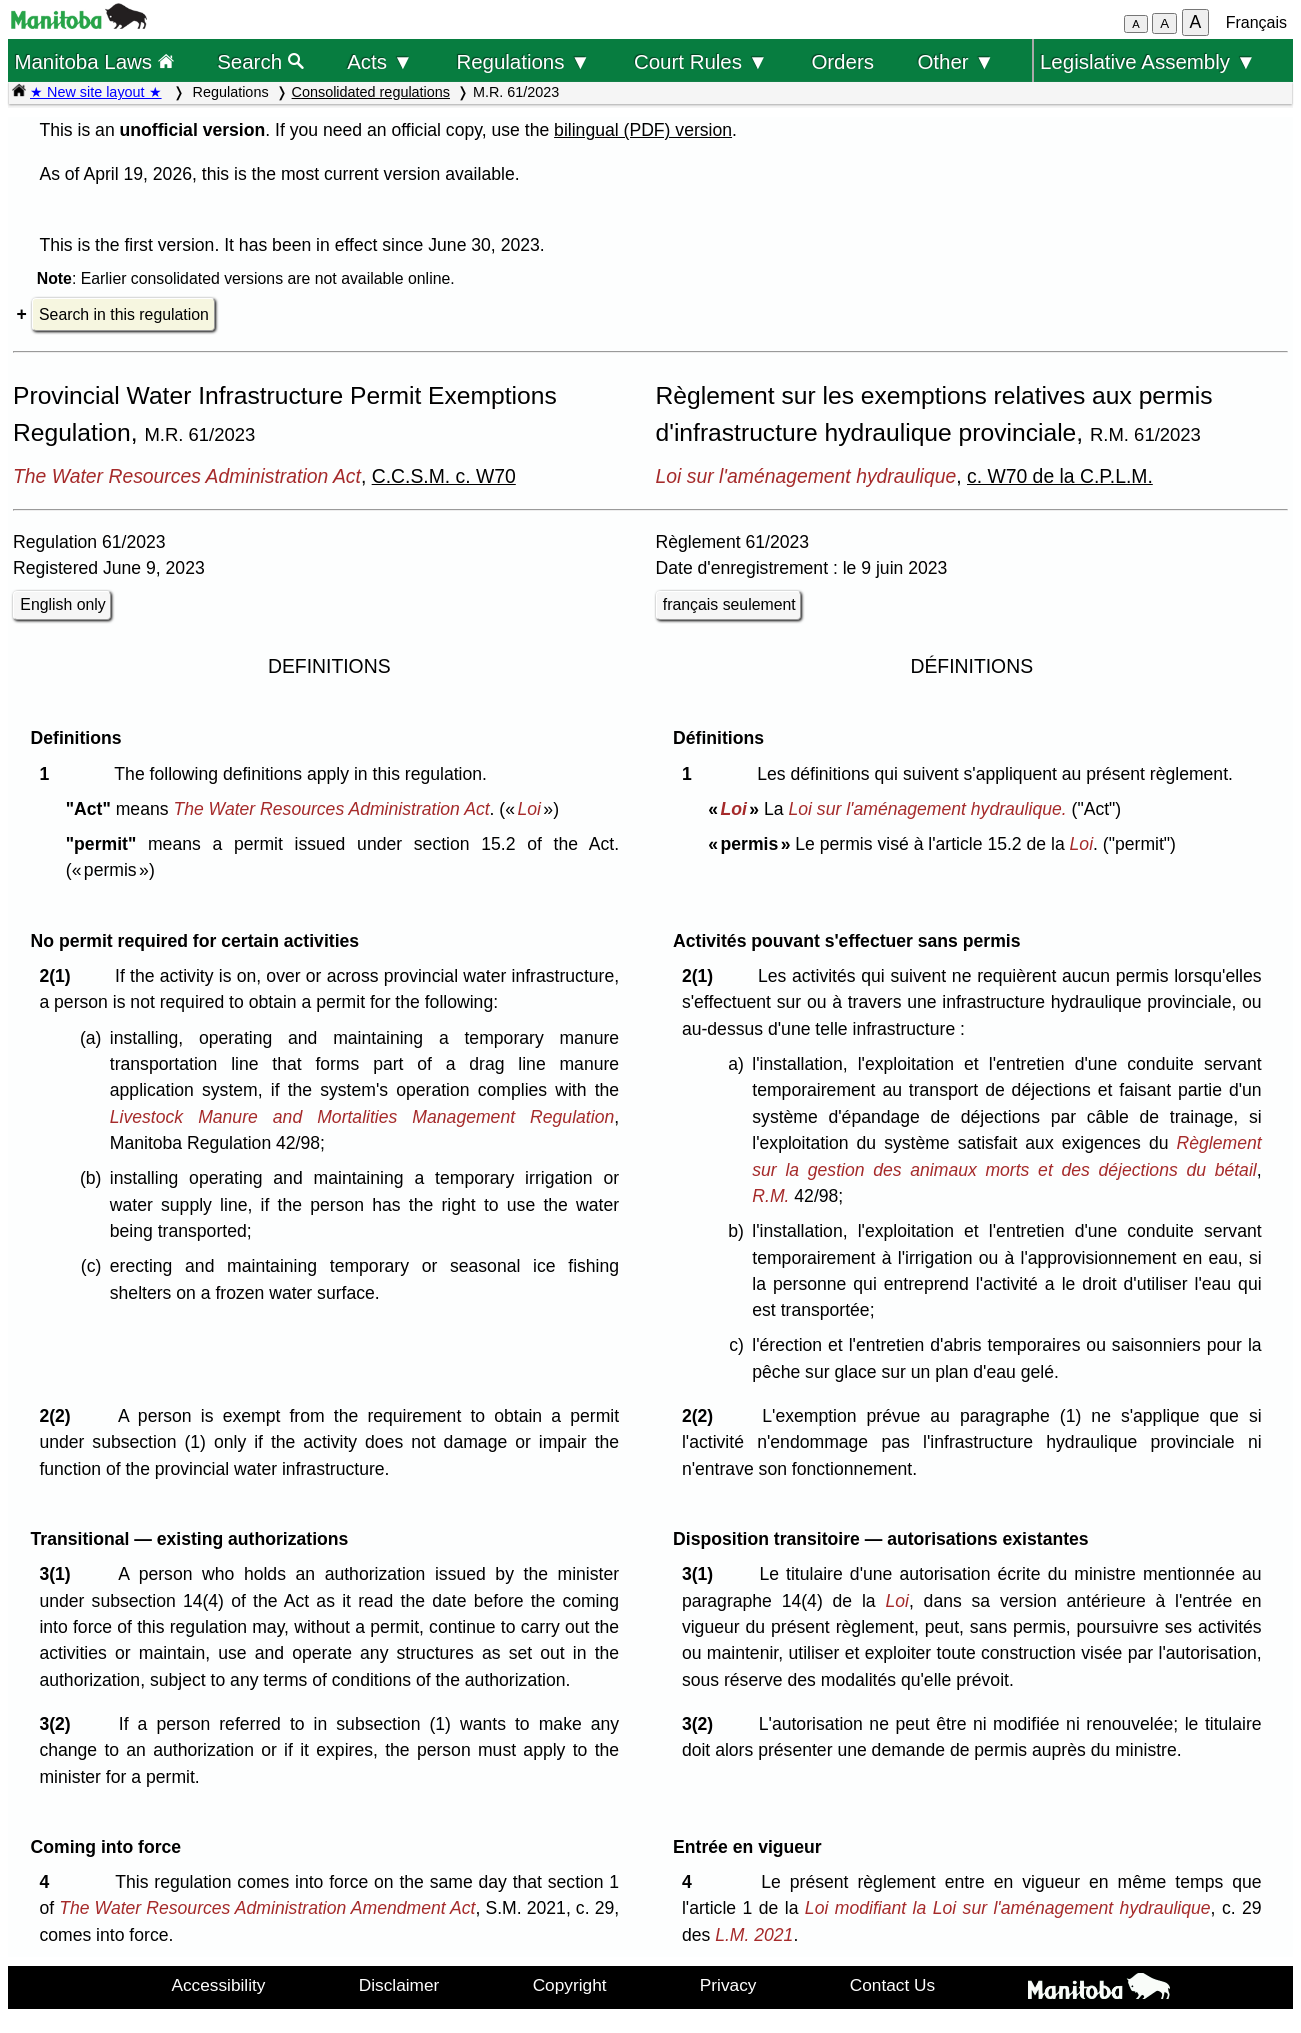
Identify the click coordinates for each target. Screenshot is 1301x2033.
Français (1256, 22)
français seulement (729, 604)
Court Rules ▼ (701, 61)
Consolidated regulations (371, 92)
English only (62, 604)
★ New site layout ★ (96, 92)
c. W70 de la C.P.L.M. (1060, 476)
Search (260, 61)
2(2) (59, 1416)
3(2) (59, 1724)
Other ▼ (955, 61)
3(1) (59, 1574)
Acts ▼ (380, 61)
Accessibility (218, 1985)
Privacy (728, 1985)
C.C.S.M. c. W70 (444, 476)
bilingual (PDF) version (643, 130)
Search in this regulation (124, 314)
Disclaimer (399, 1985)
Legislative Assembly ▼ (1148, 61)
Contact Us (892, 1985)
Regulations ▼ (523, 61)
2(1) (59, 976)
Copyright (570, 1985)
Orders (842, 61)
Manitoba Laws (93, 61)
